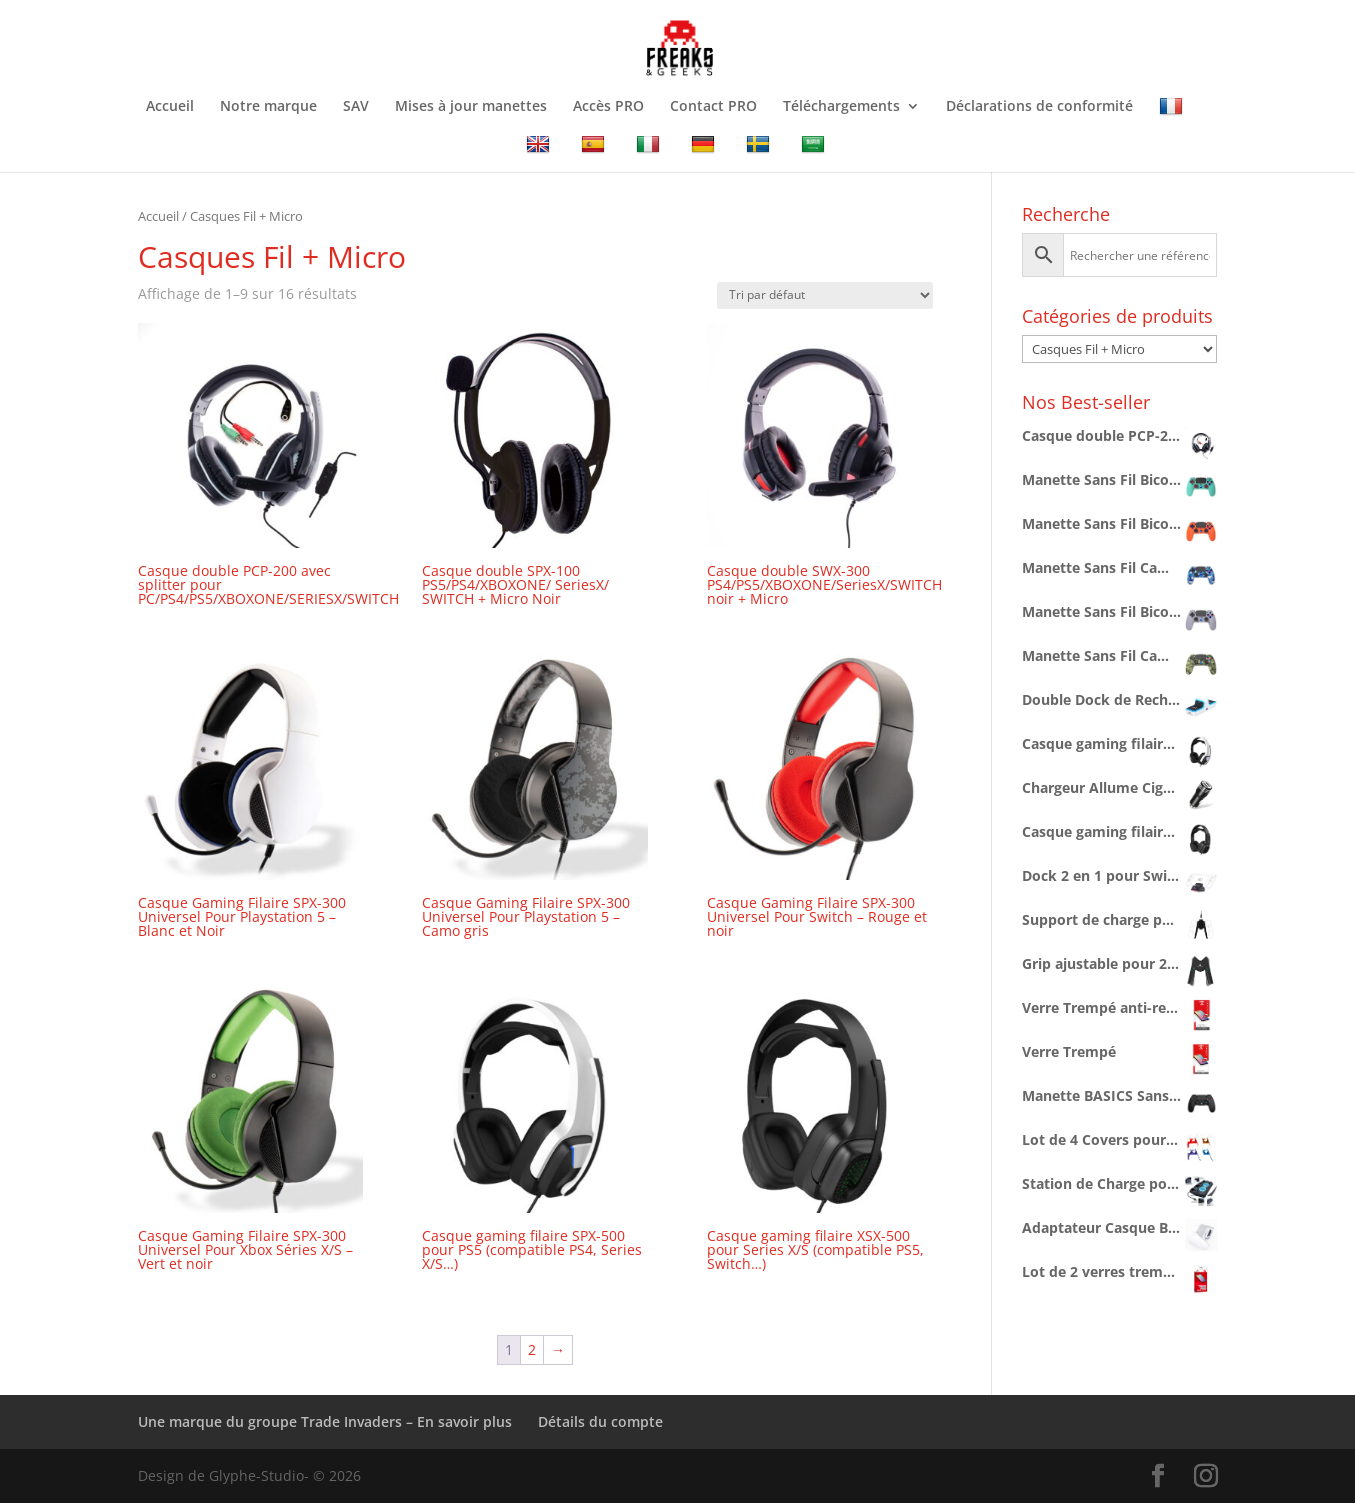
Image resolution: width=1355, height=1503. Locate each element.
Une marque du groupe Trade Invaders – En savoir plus (325, 1421)
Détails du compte (600, 1421)
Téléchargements (841, 107)
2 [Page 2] (532, 1349)
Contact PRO (713, 107)
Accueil (170, 107)
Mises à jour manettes (471, 107)
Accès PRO (608, 107)
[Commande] (825, 295)
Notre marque (268, 107)
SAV (356, 107)
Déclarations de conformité (1039, 107)
